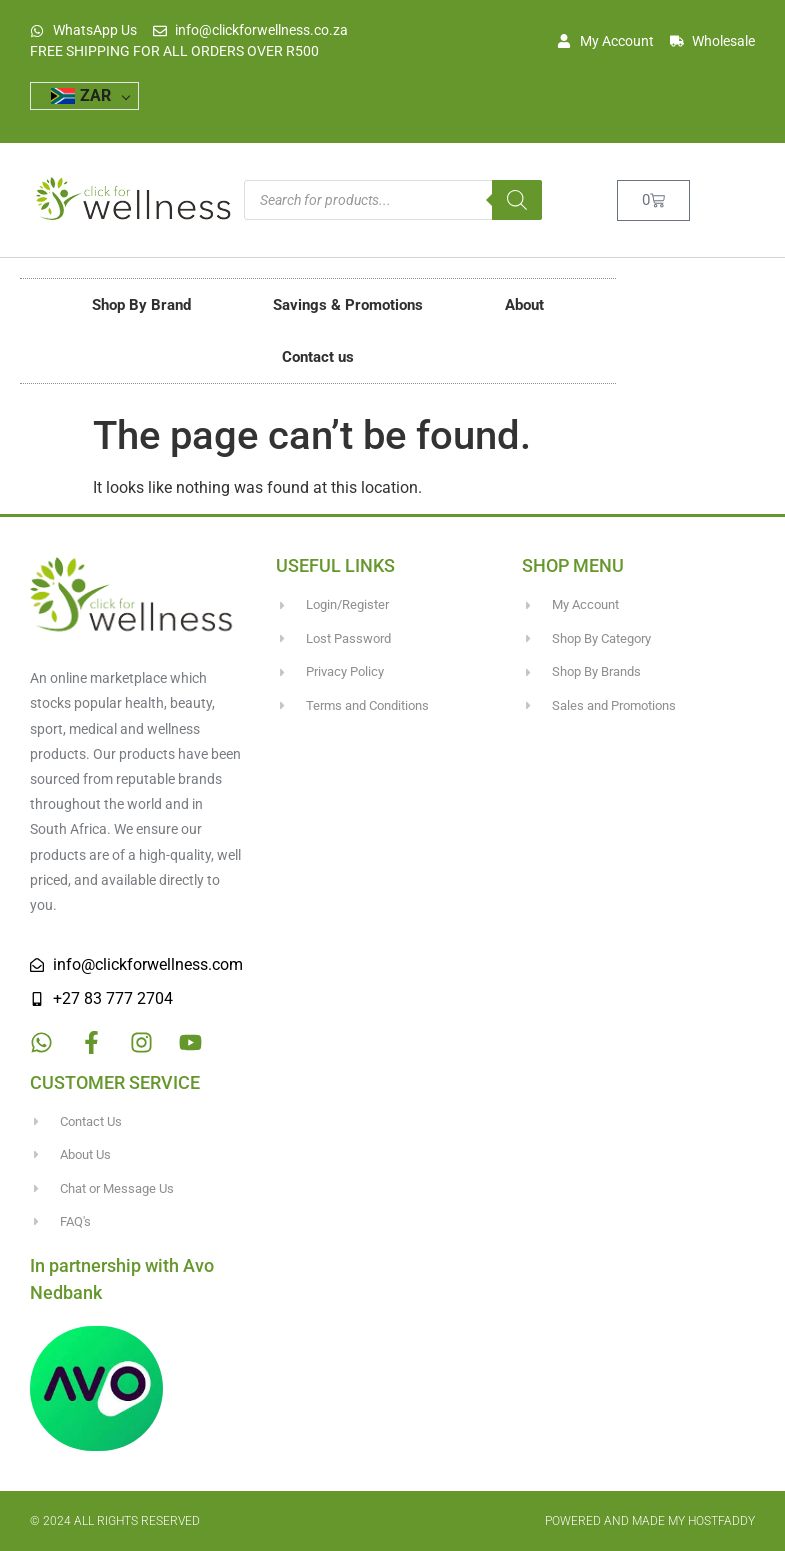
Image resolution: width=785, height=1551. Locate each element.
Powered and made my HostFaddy (650, 1521)
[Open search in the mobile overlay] (393, 200)
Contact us (318, 357)
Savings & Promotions (348, 305)
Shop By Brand (141, 305)
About (524, 305)
